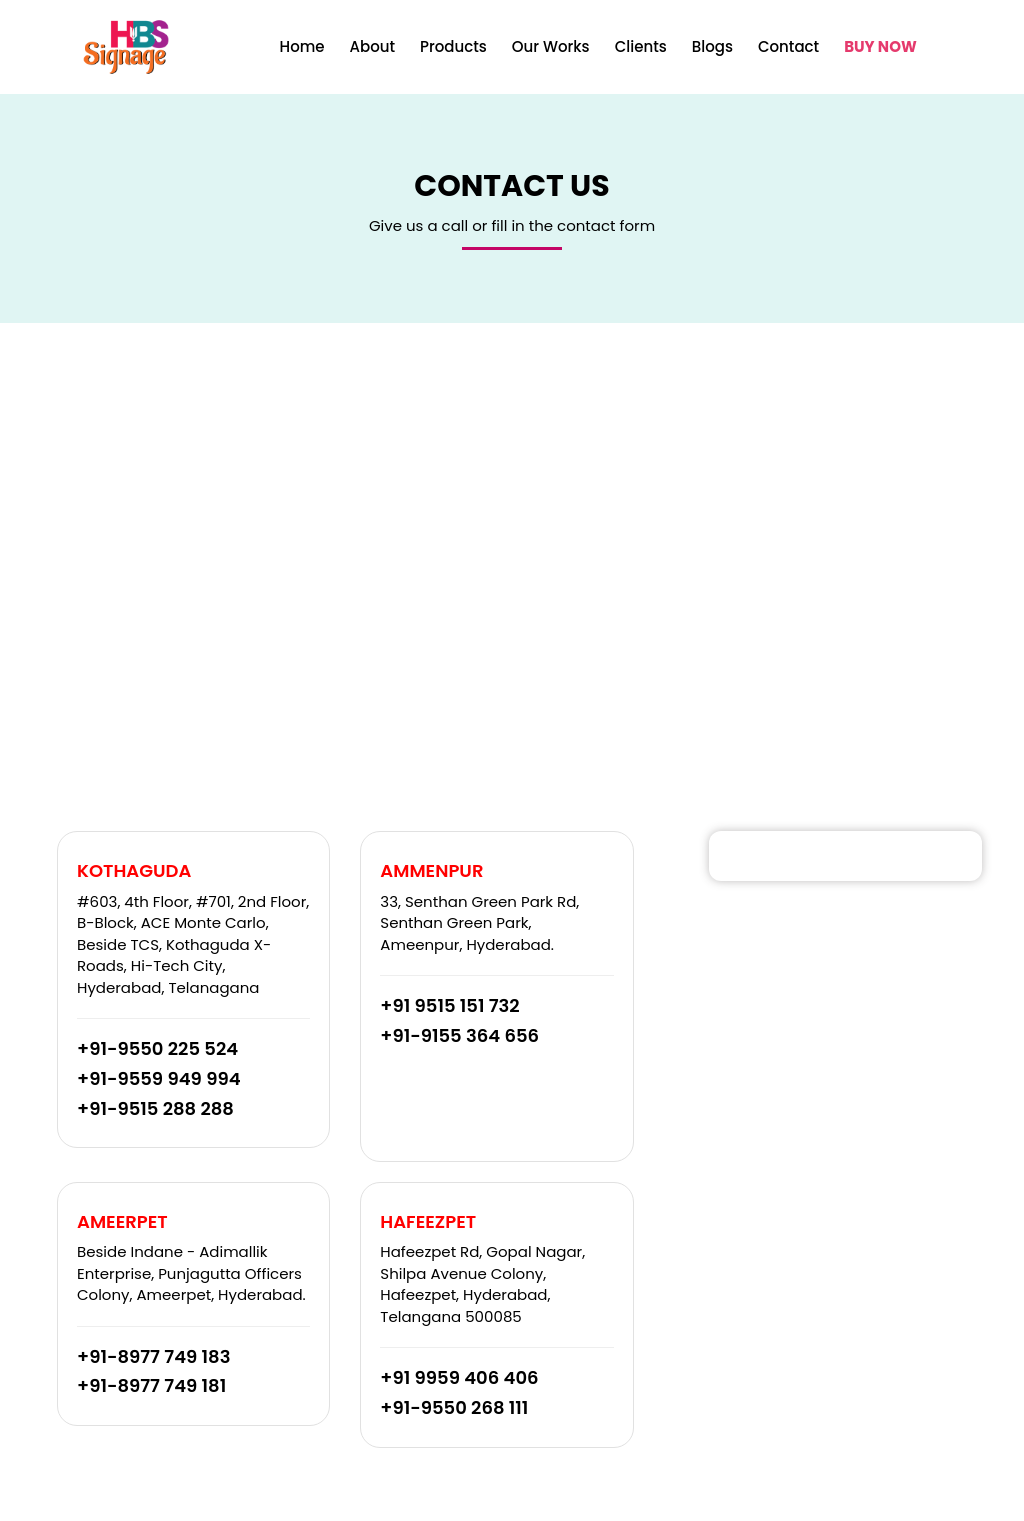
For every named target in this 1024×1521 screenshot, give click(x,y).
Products (453, 46)
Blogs (712, 46)
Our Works (551, 46)
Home (302, 46)
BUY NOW (880, 46)
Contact (788, 46)
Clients (641, 46)
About (373, 46)
